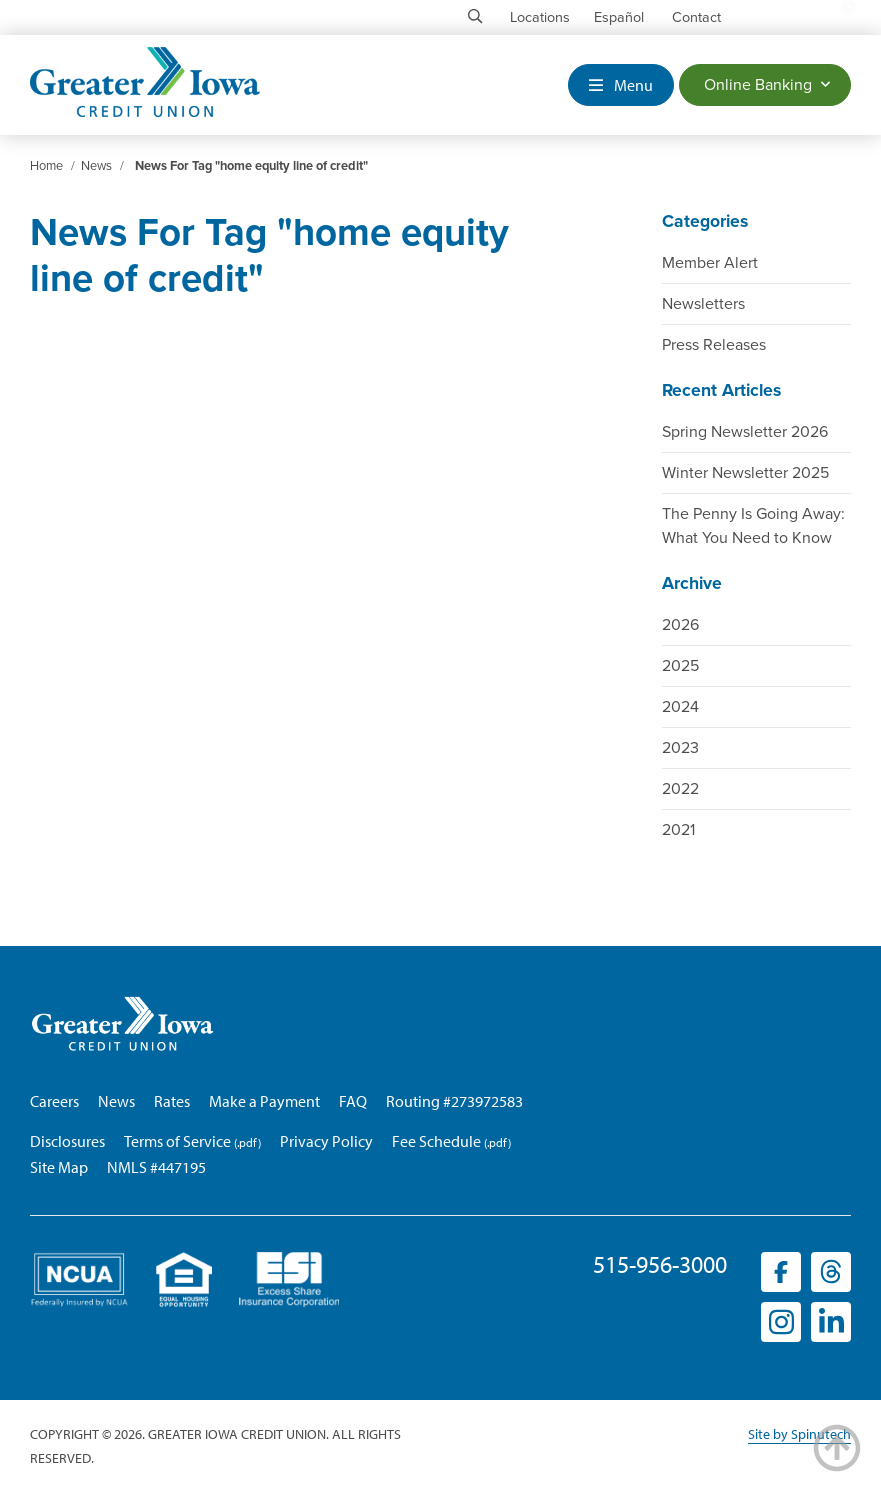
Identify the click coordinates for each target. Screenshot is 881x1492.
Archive (692, 583)
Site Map (59, 1167)
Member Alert (710, 263)
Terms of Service (177, 1141)
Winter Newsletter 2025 (745, 473)
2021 (678, 830)
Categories (705, 221)
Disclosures (67, 1141)
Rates (172, 1101)
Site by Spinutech (799, 1434)
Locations (540, 17)
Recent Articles (721, 390)
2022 (680, 789)
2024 (680, 707)
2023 (680, 748)
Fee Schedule (436, 1141)
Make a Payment (264, 1101)
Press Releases (714, 345)
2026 (680, 625)
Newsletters (703, 304)
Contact (696, 17)
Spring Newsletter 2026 (745, 432)
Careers (54, 1101)
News (116, 1101)
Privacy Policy (326, 1141)
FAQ (353, 1101)
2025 (680, 666)
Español (619, 17)
